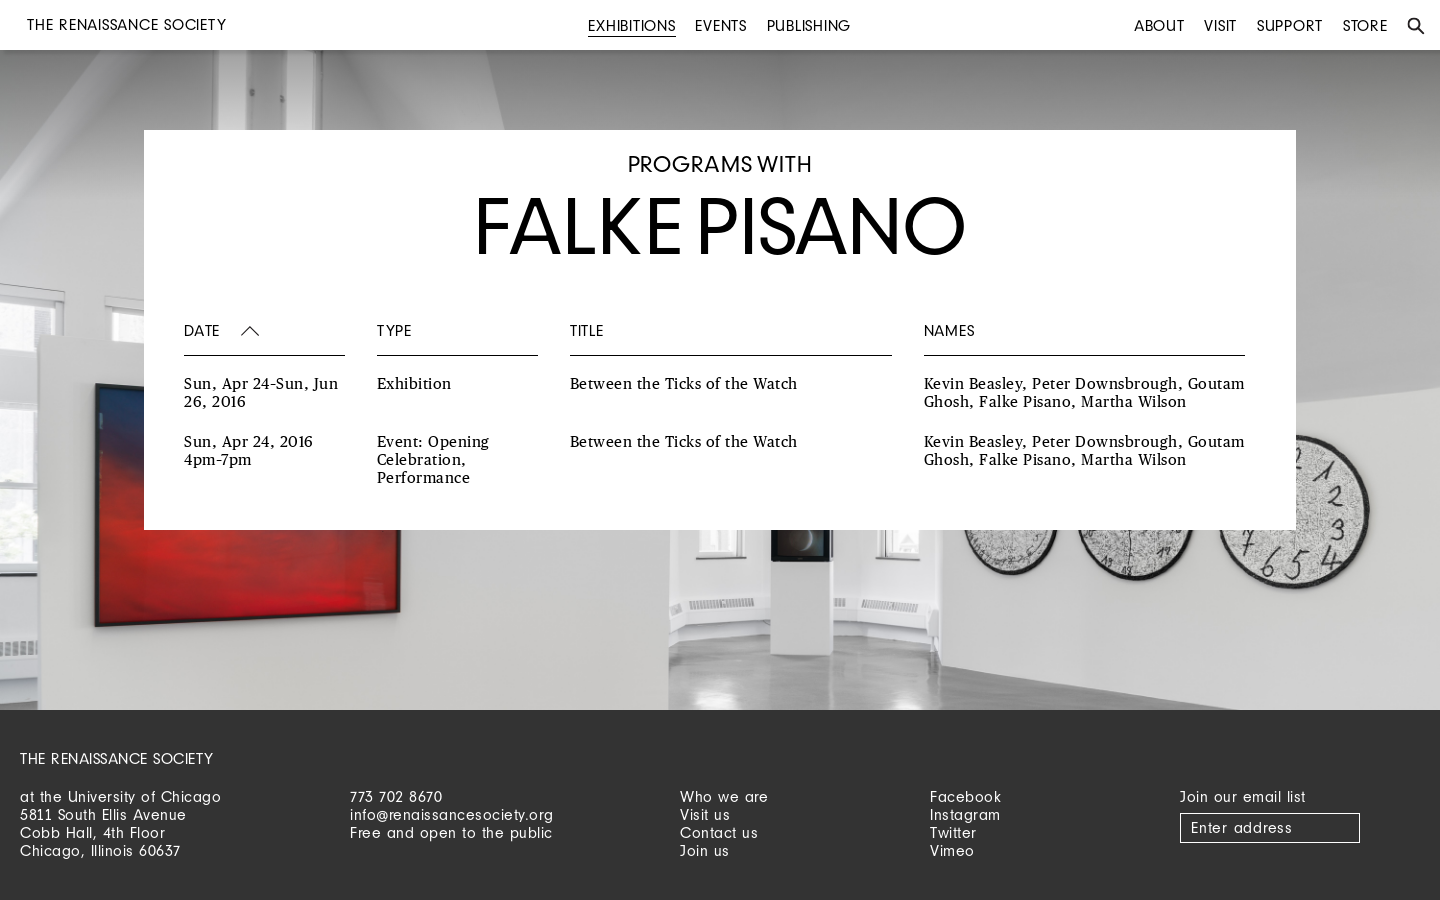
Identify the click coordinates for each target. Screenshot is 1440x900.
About (1159, 25)
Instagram (965, 814)
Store (1365, 25)
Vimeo (952, 850)
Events (721, 25)
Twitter (953, 832)
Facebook (965, 796)
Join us (705, 850)
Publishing (809, 25)
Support (1290, 25)
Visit (1220, 25)
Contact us (719, 832)
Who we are (724, 796)
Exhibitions (631, 25)
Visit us (705, 814)
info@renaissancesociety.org (452, 814)
